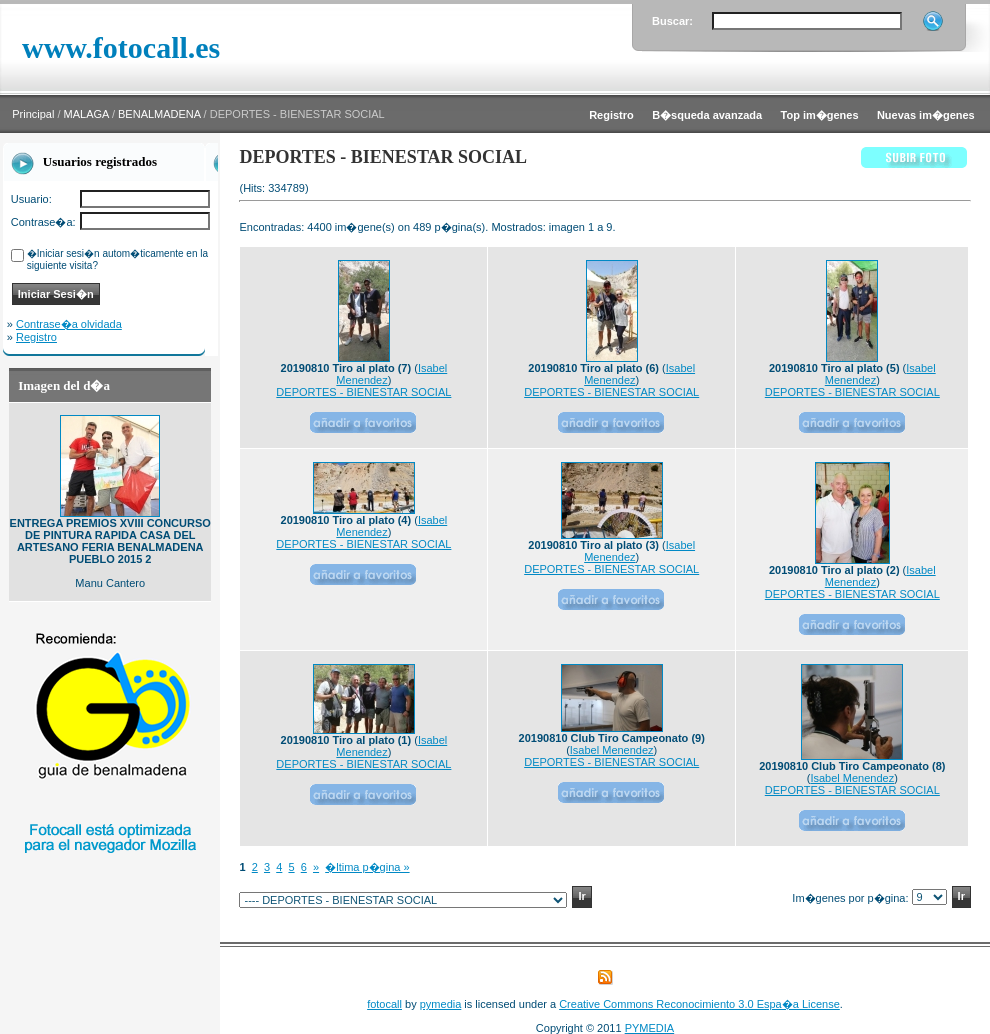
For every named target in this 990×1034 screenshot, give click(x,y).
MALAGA (86, 114)
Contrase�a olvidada (69, 324)
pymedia (441, 1004)
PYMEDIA (650, 1028)
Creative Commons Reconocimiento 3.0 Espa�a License (699, 1004)
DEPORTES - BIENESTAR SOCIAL (363, 392)
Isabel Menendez (612, 750)
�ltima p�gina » (367, 867)
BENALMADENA (159, 114)
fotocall (384, 1004)
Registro (36, 337)
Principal (33, 114)
